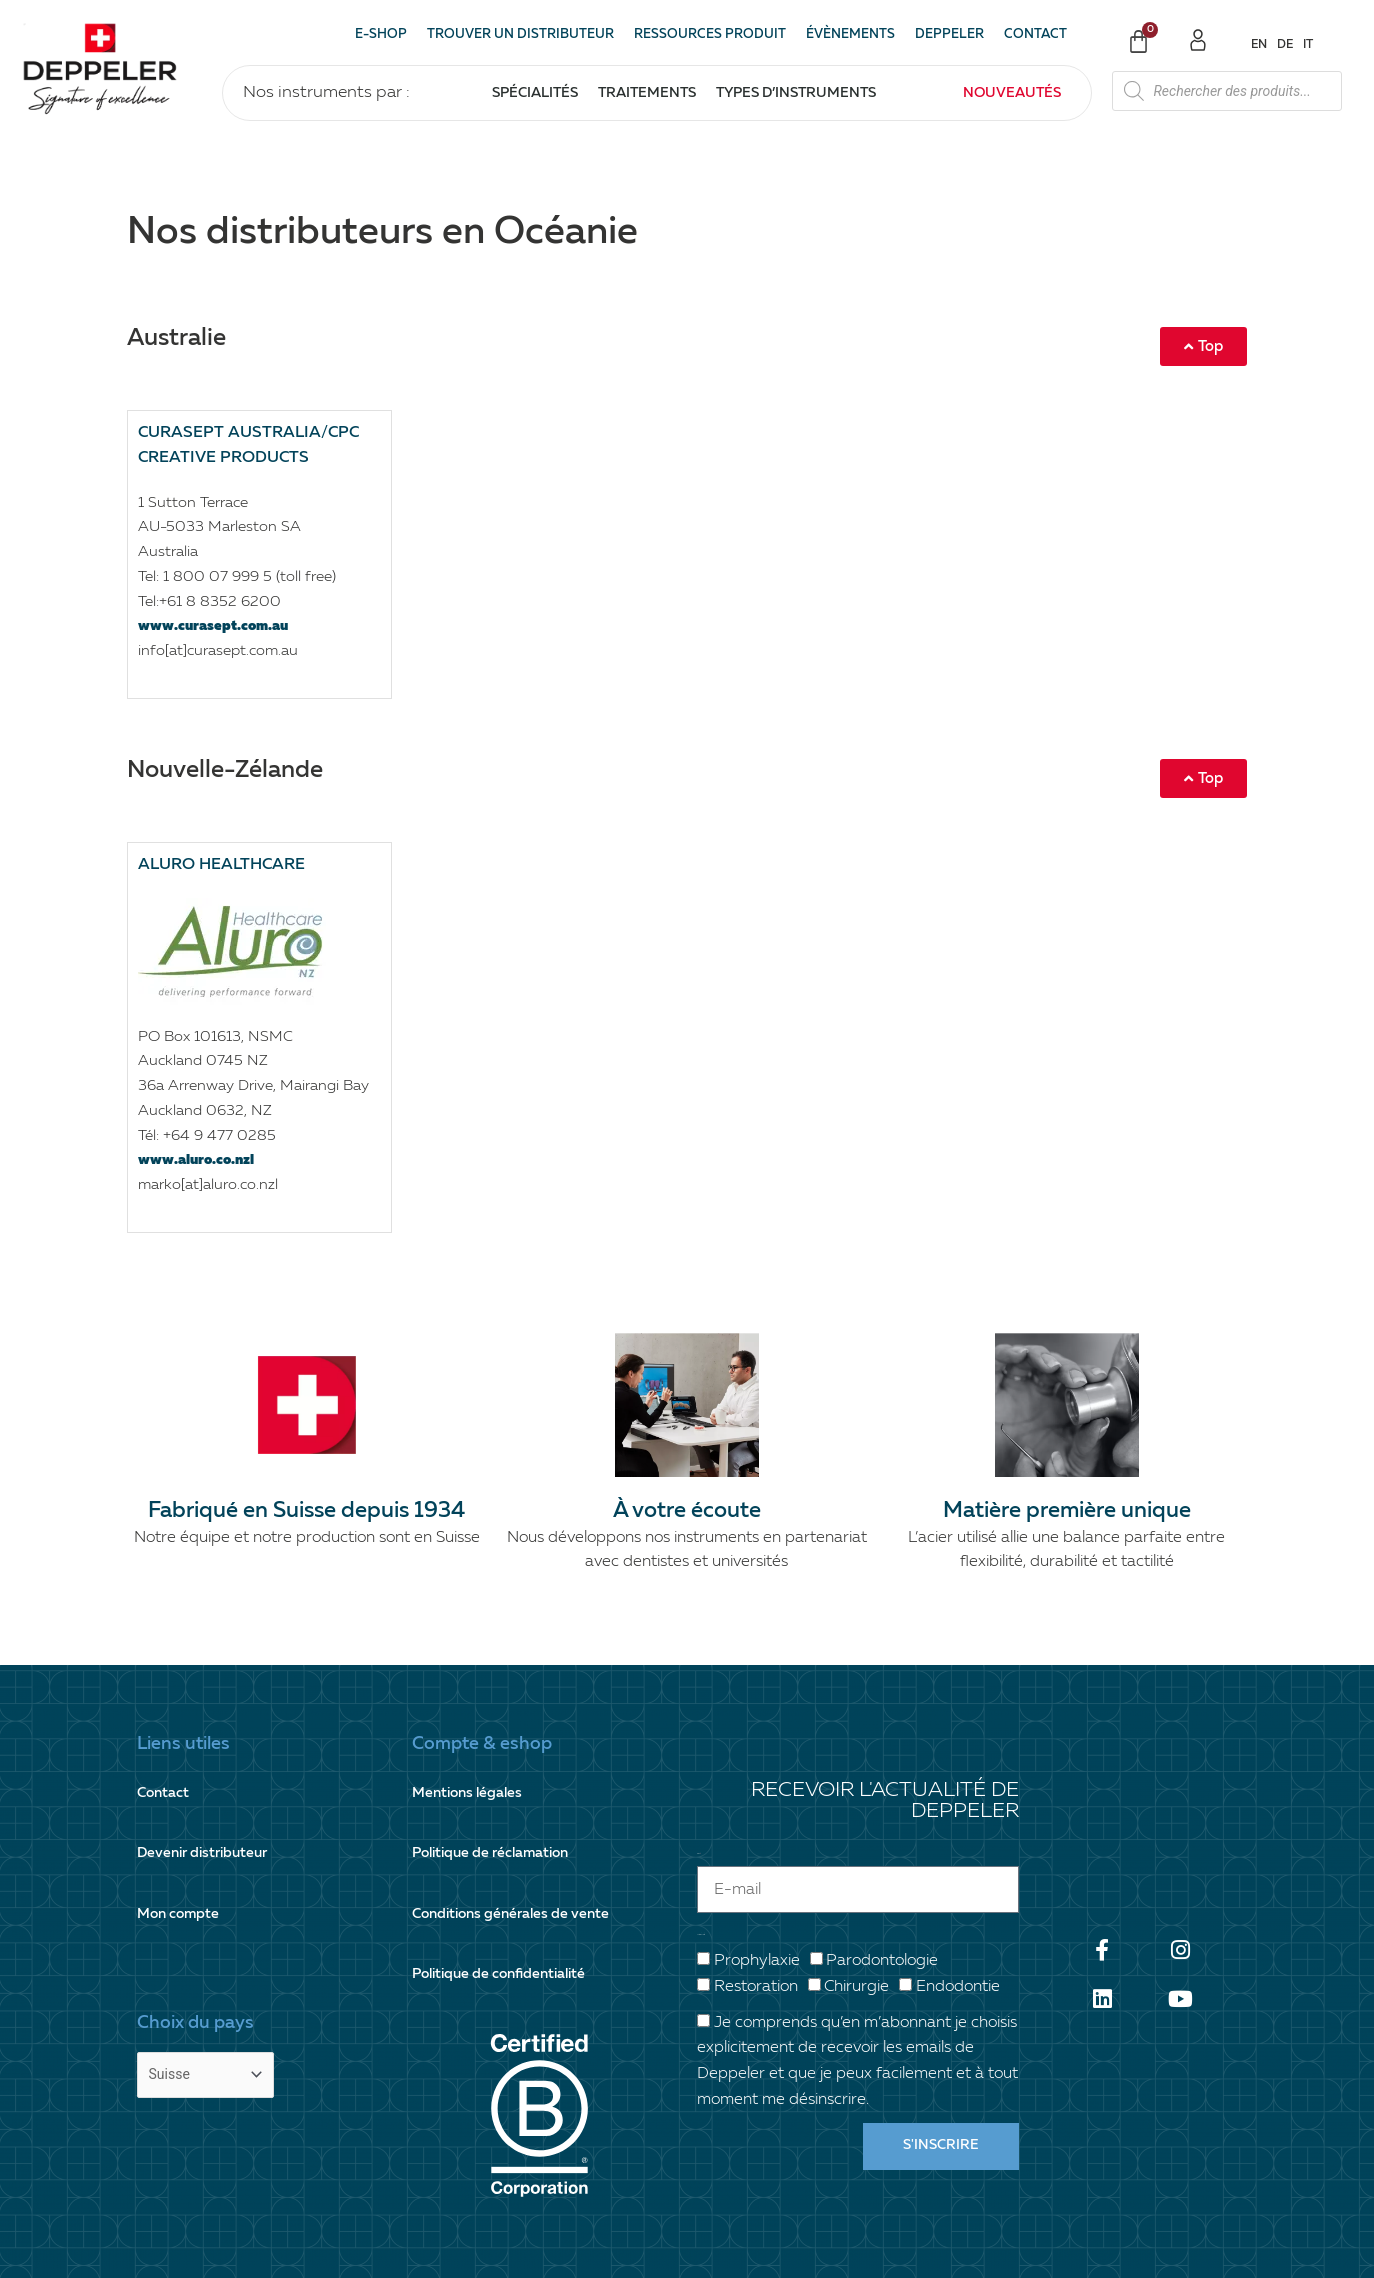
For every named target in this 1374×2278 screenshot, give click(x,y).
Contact (1035, 34)
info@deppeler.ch (1105, 2224)
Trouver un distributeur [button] (520, 34)
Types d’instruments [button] (796, 93)
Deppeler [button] (949, 34)
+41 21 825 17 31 (715, 2224)
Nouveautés (1012, 93)
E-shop (381, 34)
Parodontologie (882, 1921)
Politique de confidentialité (506, 1902)
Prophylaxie (757, 1921)
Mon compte (181, 1862)
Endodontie (958, 1946)
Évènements (850, 34)
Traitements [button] (647, 93)
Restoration (756, 1946)
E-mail (698, 1812)
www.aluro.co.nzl (200, 1159)
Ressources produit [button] (710, 34)
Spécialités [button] (535, 93)
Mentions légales (471, 1782)
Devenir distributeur (207, 1822)
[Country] (210, 1995)
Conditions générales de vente (517, 1862)
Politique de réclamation (497, 1822)
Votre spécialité (701, 1894)
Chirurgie (856, 1946)
